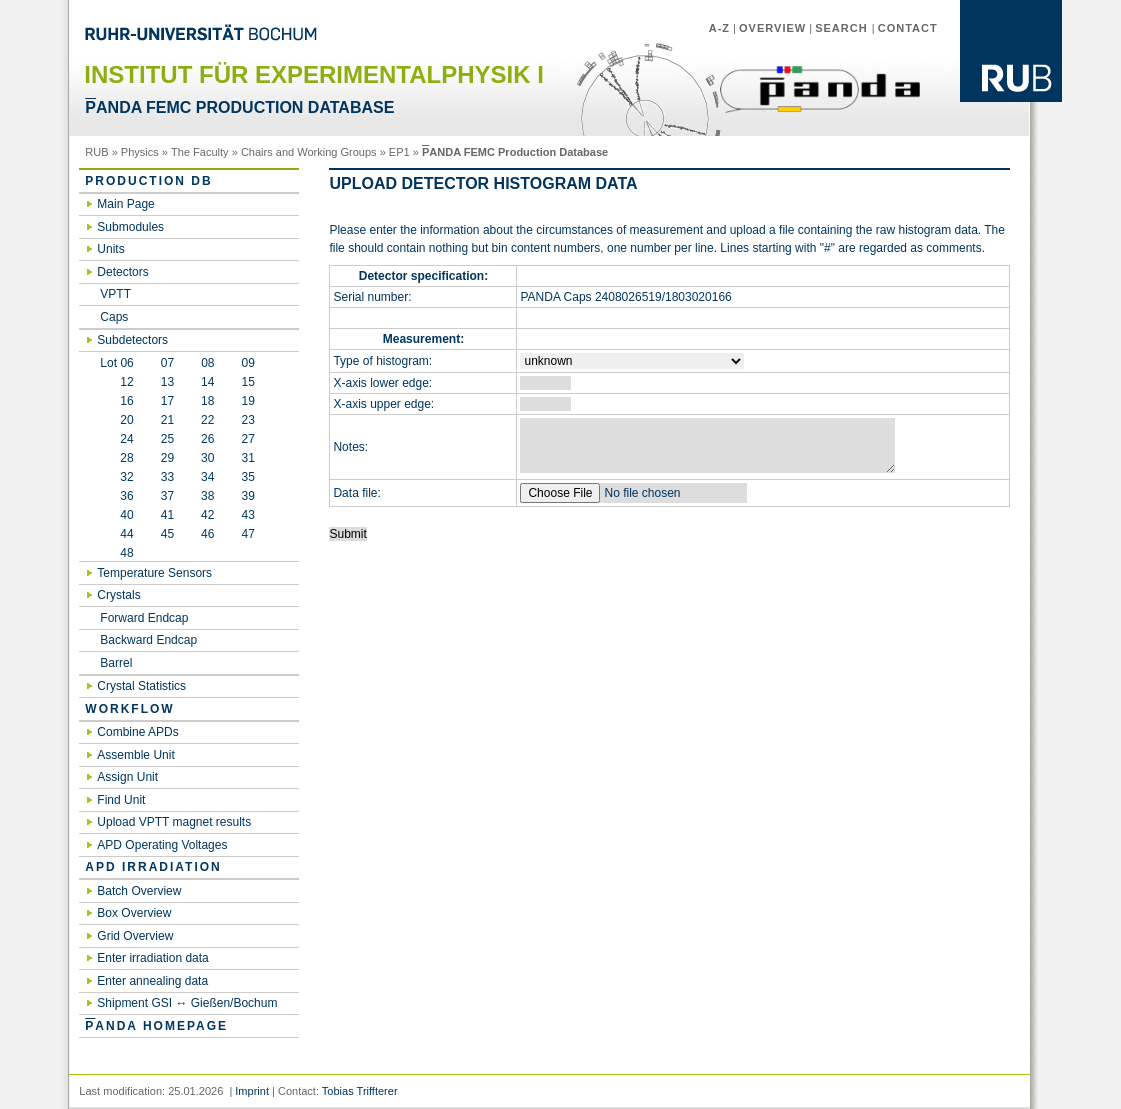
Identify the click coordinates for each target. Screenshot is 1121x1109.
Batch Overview (139, 891)
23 (247, 420)
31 (247, 458)
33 (167, 477)
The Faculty (200, 152)
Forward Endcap (144, 618)
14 (207, 382)
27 (247, 439)
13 (167, 382)
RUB (96, 152)
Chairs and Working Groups (309, 152)
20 (116, 420)
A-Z (719, 28)
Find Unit (121, 800)
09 (248, 363)
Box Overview (134, 913)
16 (116, 401)
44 (116, 534)
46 (207, 534)
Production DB (148, 181)
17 (167, 401)
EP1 (399, 152)
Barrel (116, 663)
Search (843, 28)
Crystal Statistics (141, 686)
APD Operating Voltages (162, 845)
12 (116, 382)
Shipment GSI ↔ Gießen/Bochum (187, 1003)
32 (116, 477)
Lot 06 (116, 363)
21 (167, 420)
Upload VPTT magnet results (174, 822)
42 (207, 515)
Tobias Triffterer (360, 1091)
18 (207, 401)
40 (116, 515)
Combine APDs (137, 732)
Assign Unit (127, 777)
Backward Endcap (148, 640)
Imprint (252, 1091)
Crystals (118, 595)
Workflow (129, 709)
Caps (114, 317)
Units (110, 249)
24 (116, 439)
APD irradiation (153, 867)
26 (207, 439)
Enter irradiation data (152, 958)
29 (167, 458)
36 (116, 496)
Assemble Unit (135, 755)
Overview (772, 28)
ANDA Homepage (156, 1026)
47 (247, 534)
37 (167, 496)
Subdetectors (132, 340)
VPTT (115, 294)
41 (167, 515)
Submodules (130, 227)
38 (207, 496)
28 (116, 458)
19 (247, 401)
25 (167, 439)
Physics (140, 152)
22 (207, 420)
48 (116, 553)
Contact (908, 28)
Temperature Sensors (154, 573)
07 (167, 363)
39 (247, 496)
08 (207, 363)
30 (207, 458)
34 (207, 477)
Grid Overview (135, 936)
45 (167, 534)
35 (247, 477)
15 (247, 382)
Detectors (122, 272)
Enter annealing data (152, 981)
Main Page (125, 204)
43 (247, 515)
